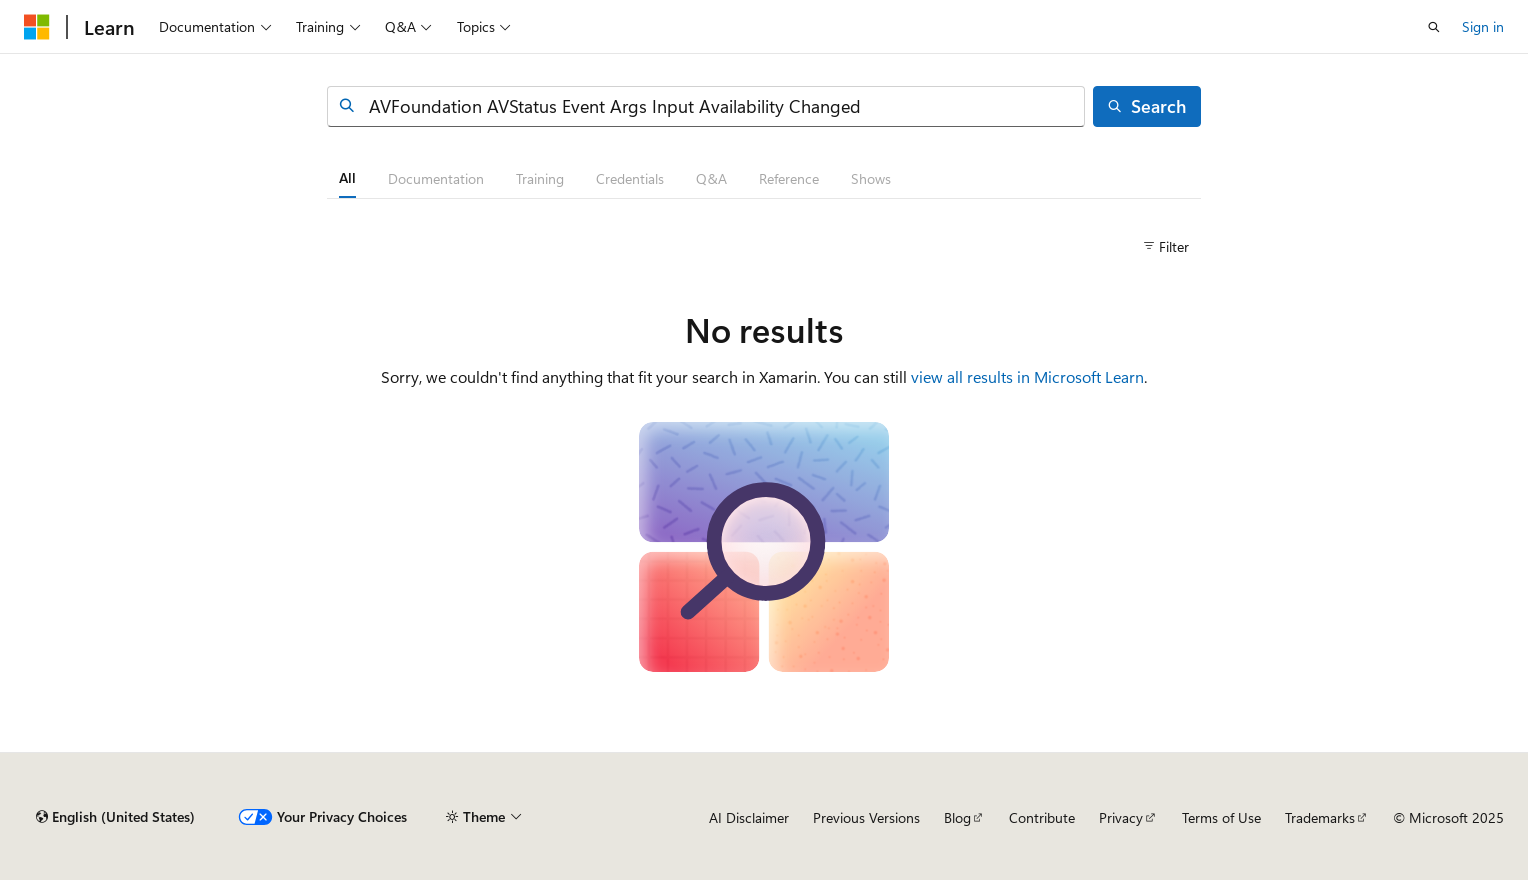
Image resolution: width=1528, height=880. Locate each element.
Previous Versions (866, 817)
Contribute (1042, 817)
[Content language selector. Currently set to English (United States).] (115, 817)
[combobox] (706, 106)
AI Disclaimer (749, 817)
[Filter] (1166, 247)
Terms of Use (1221, 817)
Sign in (1483, 26)
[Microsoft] (37, 27)
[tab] (347, 178)
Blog (957, 817)
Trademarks (1320, 817)
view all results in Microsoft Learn (1027, 377)
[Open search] (1434, 27)
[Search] (1147, 106)
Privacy (1121, 817)
